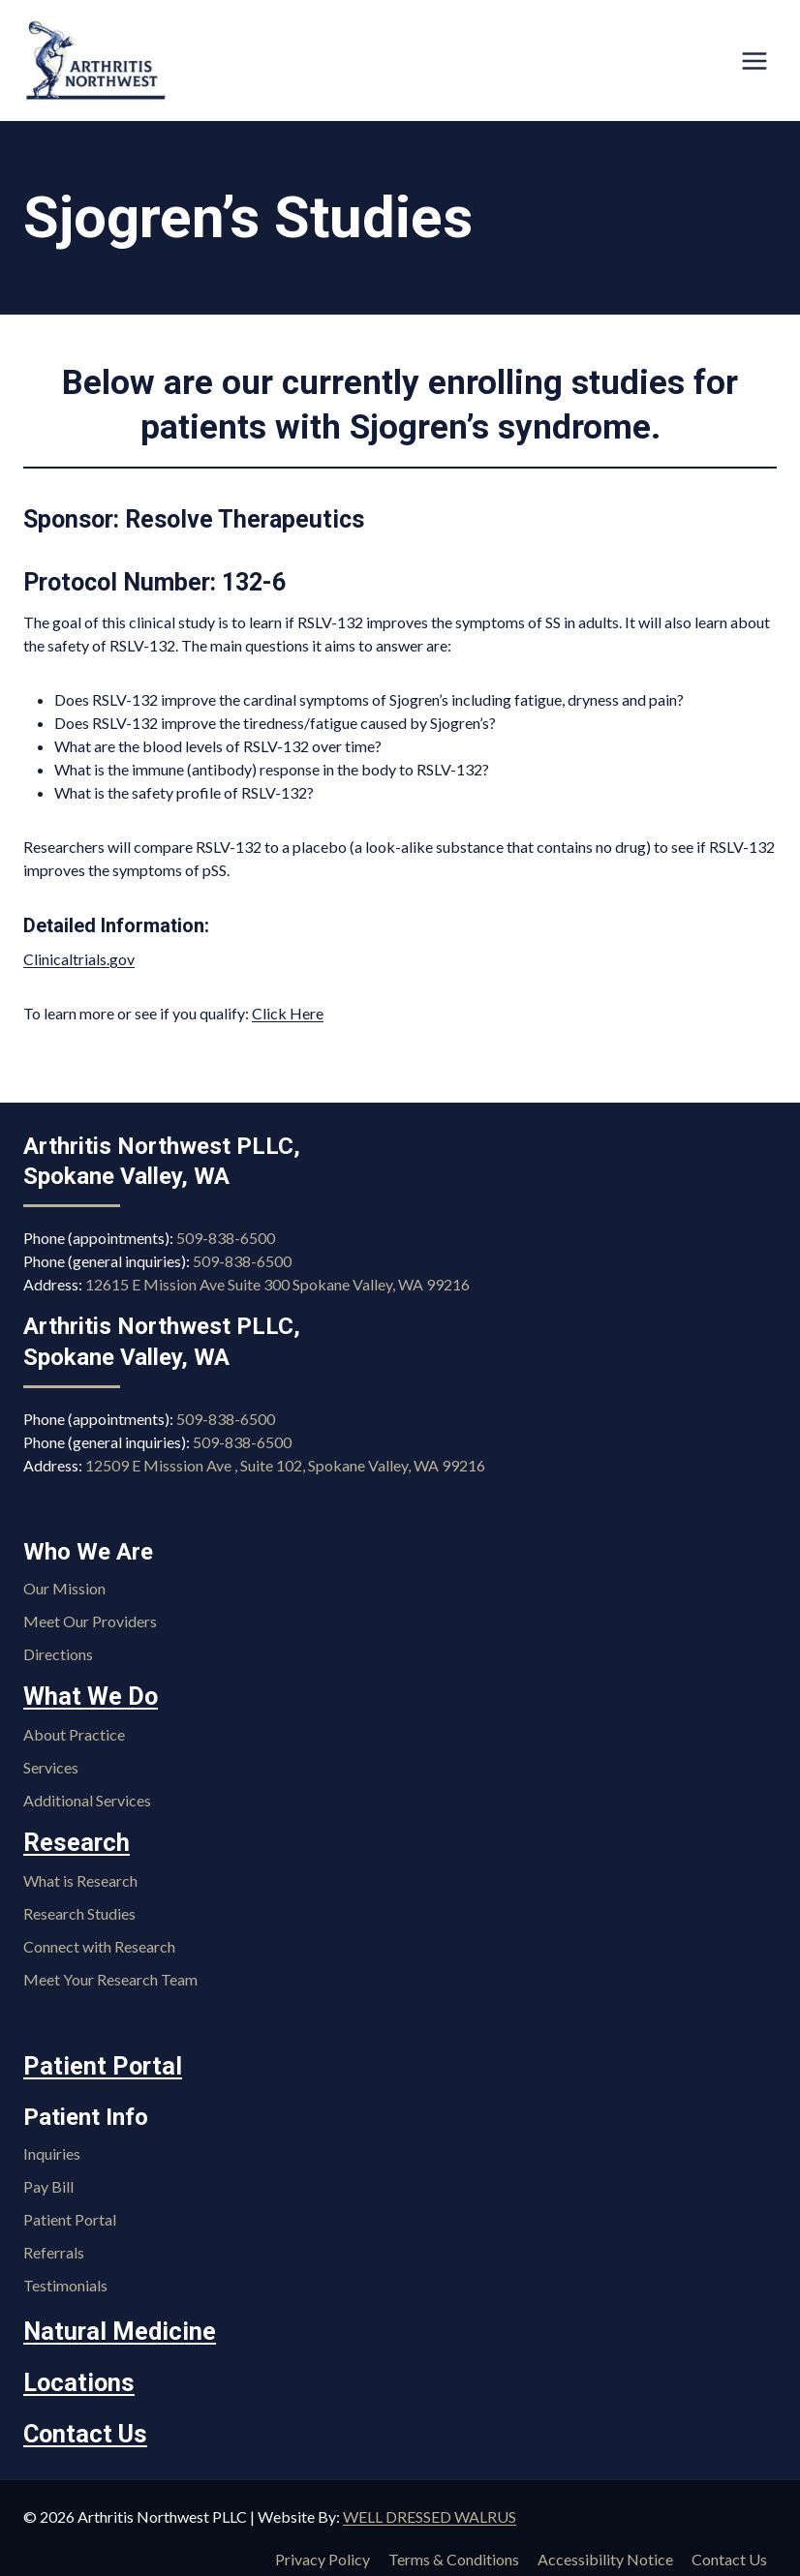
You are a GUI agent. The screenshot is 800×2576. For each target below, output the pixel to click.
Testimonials (65, 2280)
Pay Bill (48, 2181)
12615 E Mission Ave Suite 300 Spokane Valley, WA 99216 (277, 1285)
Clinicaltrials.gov (79, 959)
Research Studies (79, 1909)
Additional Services (87, 1798)
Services (50, 1765)
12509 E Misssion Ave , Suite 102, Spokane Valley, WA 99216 (285, 1465)
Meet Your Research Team (110, 1975)
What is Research (80, 1876)
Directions (58, 1654)
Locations (76, 2375)
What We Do (88, 1696)
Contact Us (81, 2425)
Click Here (287, 1013)
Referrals (53, 2247)
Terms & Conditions (453, 2549)
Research (73, 1840)
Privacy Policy (322, 2549)
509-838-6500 (225, 1238)
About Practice (74, 1732)
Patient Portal (97, 2062)
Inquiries (51, 2148)
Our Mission (64, 1588)
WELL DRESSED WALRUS (429, 2506)
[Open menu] (754, 60)
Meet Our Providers (90, 1621)
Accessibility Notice (605, 2549)
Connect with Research (99, 1942)
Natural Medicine (113, 2326)
